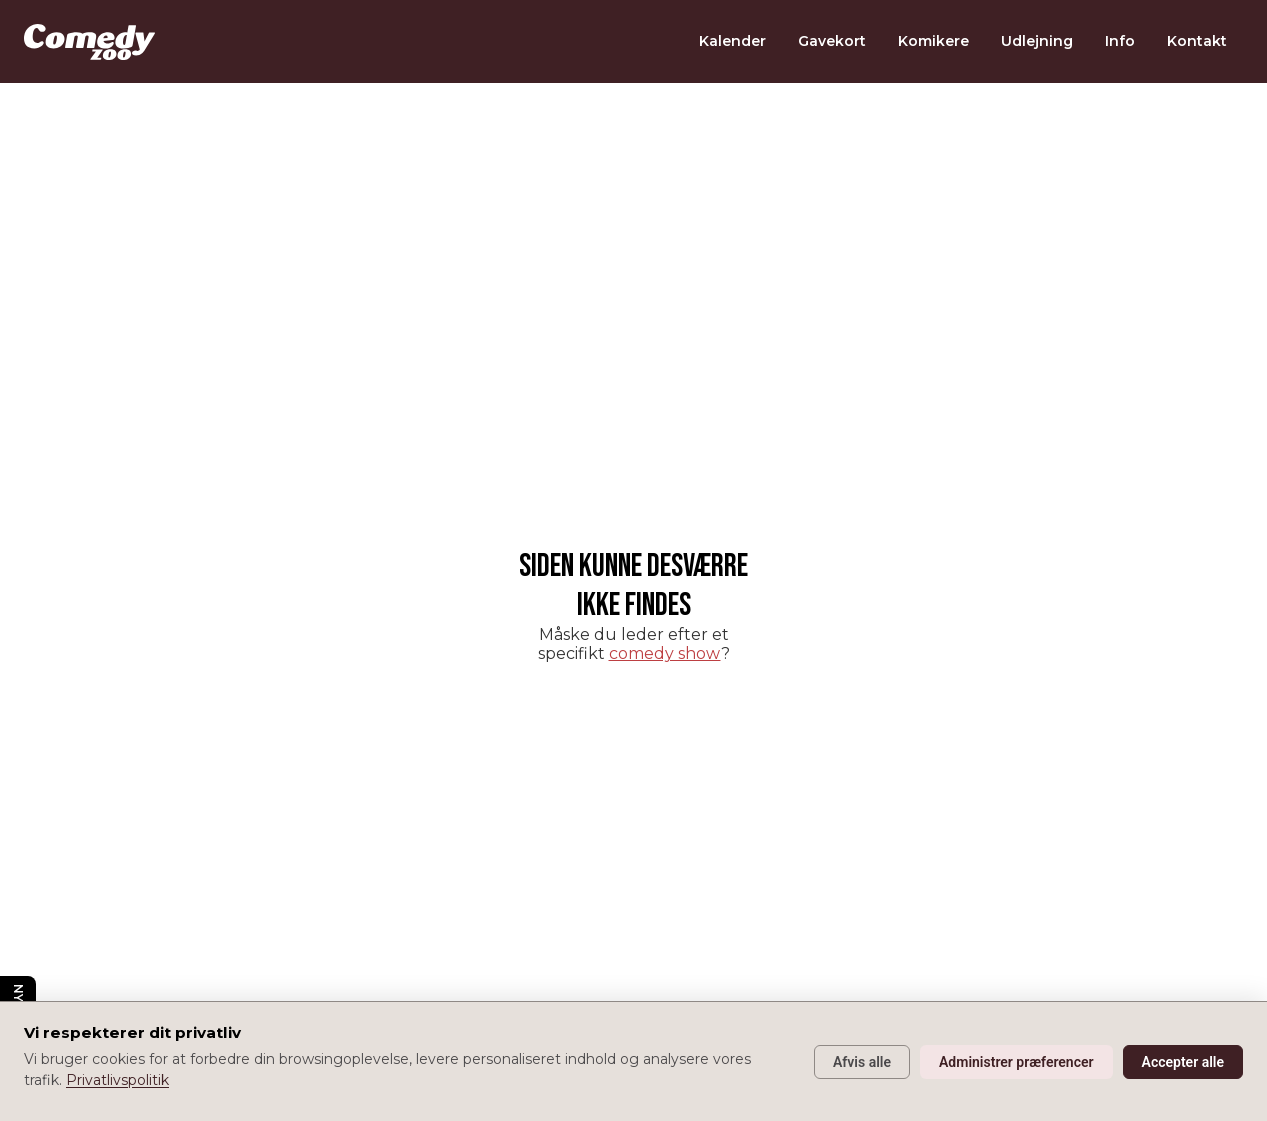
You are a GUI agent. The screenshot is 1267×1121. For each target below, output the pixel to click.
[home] (89, 42)
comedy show (665, 653)
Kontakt (1197, 41)
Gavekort (832, 41)
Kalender (732, 41)
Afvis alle (862, 1062)
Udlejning (1037, 41)
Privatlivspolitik (117, 1080)
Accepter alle (1183, 1062)
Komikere (933, 41)
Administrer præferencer (1016, 1062)
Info (1120, 41)
